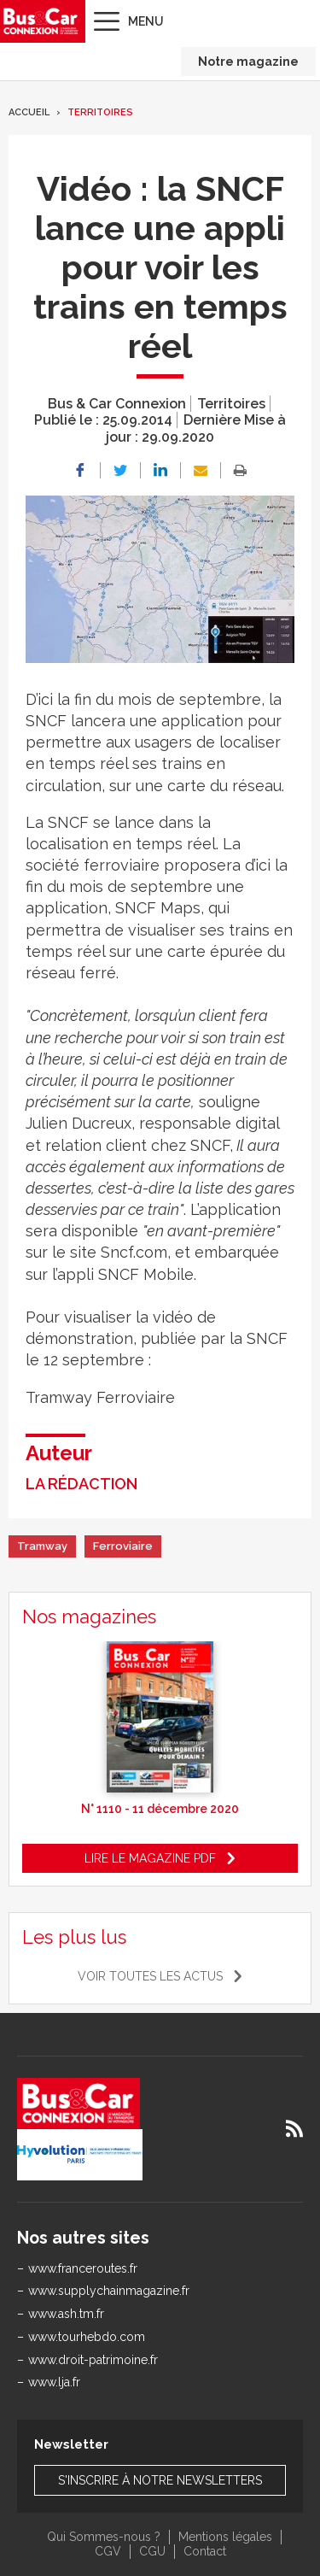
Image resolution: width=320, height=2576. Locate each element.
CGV (108, 2551)
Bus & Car (41, 21)
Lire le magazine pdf (150, 1858)
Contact (204, 2551)
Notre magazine (248, 61)
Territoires (100, 112)
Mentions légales (225, 2537)
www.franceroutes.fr (82, 2268)
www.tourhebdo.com (86, 2337)
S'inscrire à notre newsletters (160, 2480)
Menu (146, 21)
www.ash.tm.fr (66, 2314)
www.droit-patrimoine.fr (93, 2360)
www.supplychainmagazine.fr (108, 2290)
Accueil (29, 112)
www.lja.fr (54, 2382)
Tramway (42, 1546)
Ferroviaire (123, 1546)
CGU (152, 2551)
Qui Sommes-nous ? (103, 2537)
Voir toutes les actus (150, 1976)
